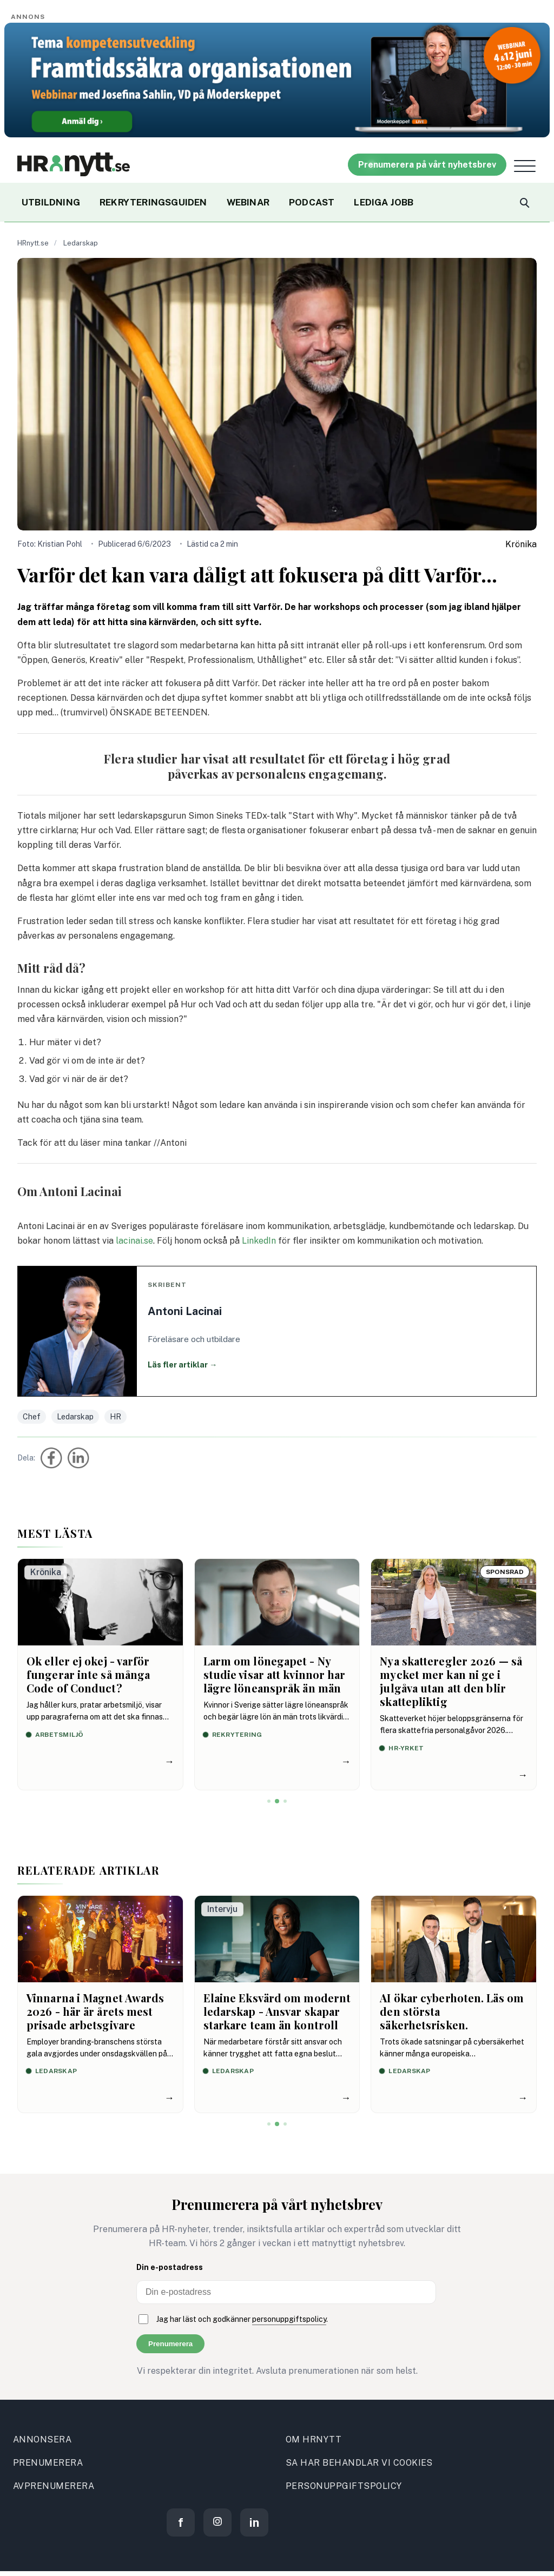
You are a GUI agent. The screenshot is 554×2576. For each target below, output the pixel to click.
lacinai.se (134, 1241)
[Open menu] (525, 166)
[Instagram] (217, 2522)
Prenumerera (170, 2344)
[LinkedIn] (254, 2522)
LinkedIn (259, 1241)
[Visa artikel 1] (269, 1801)
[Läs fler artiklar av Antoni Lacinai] (277, 1331)
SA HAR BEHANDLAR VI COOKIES (359, 2463)
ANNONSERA (42, 2439)
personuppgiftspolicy (289, 2319)
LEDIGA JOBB (383, 202)
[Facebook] (181, 2522)
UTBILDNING (51, 202)
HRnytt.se (33, 243)
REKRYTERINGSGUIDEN (153, 202)
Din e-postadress (169, 2267)
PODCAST (311, 202)
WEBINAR (248, 202)
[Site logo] (73, 164)
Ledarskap (80, 243)
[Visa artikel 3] (285, 1801)
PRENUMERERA (48, 2463)
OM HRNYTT (313, 2439)
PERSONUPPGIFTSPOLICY (344, 2486)
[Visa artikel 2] (277, 1801)
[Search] (523, 202)
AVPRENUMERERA (53, 2486)
